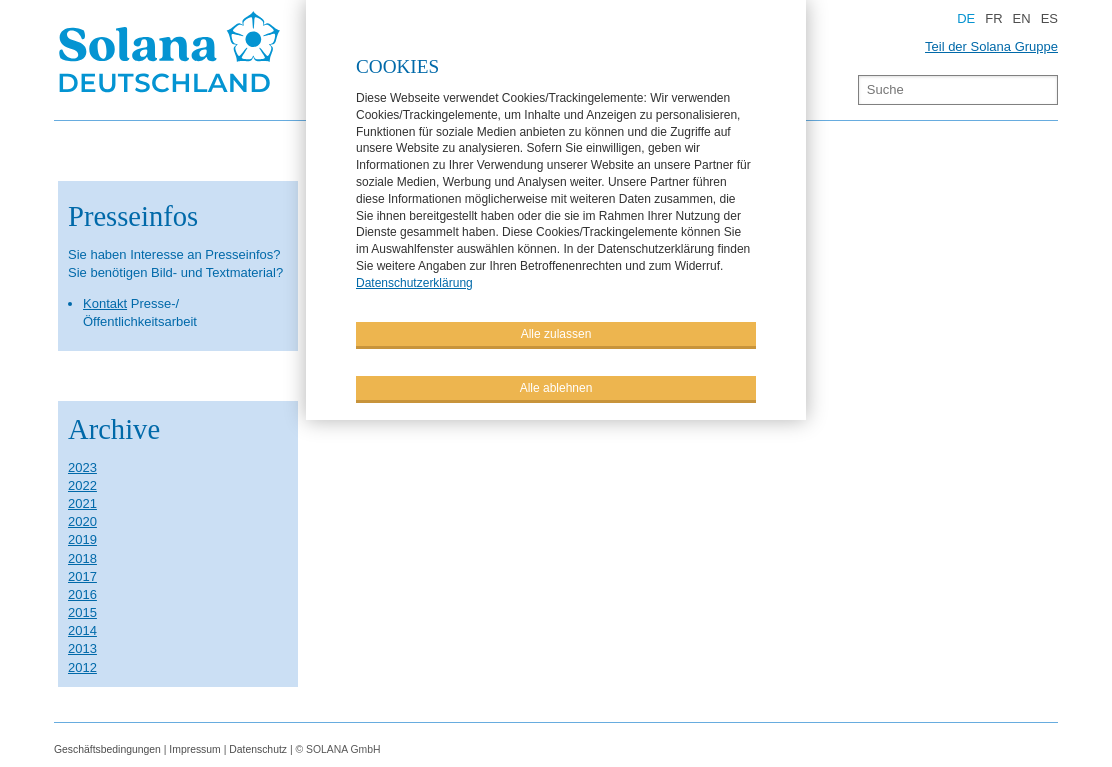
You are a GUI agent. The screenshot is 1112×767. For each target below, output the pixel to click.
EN (1022, 18)
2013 (82, 648)
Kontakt (105, 303)
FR (993, 18)
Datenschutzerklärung (414, 282)
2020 (82, 521)
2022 (82, 485)
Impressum (194, 749)
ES (1049, 18)
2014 (82, 630)
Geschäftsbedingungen (107, 749)
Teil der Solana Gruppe (991, 46)
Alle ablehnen (556, 387)
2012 (82, 667)
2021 (82, 503)
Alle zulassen (556, 333)
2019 (82, 539)
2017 (82, 576)
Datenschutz (258, 749)
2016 (82, 594)
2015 (82, 612)
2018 (82, 558)
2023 (82, 467)
